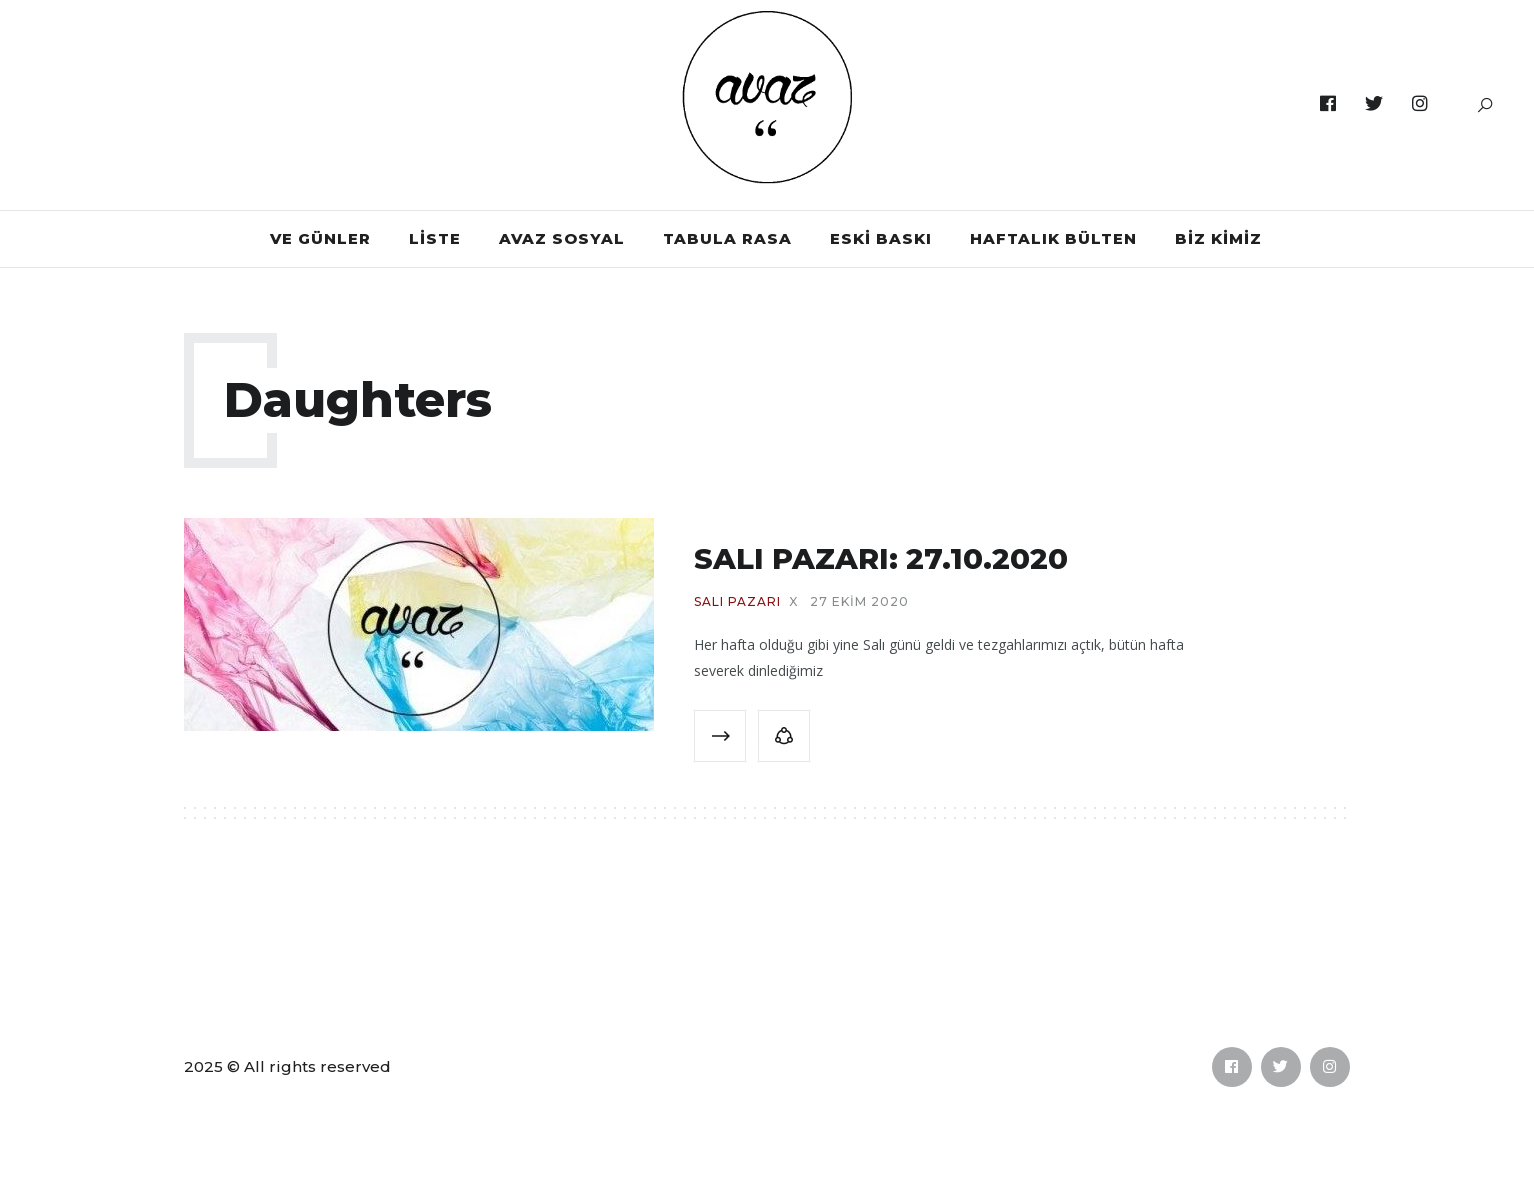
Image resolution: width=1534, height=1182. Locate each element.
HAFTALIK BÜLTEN (1053, 238)
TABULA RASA (727, 238)
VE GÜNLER (320, 238)
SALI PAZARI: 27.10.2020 (881, 558)
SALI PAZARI (737, 602)
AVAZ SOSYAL (562, 238)
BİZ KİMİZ (1218, 238)
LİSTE (435, 238)
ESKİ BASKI (881, 238)
